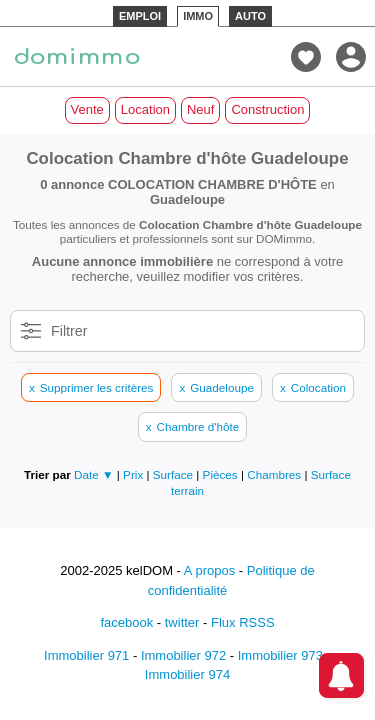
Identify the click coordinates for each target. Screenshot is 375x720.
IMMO (198, 16)
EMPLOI (140, 16)
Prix (134, 474)
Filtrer (69, 331)
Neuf (200, 109)
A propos (209, 570)
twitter (182, 622)
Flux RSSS (243, 622)
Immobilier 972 (183, 655)
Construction (267, 109)
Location (145, 109)
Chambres (275, 474)
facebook (126, 622)
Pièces (222, 474)
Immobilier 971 (86, 655)
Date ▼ (94, 474)
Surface (175, 474)
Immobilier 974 (187, 674)
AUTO (250, 16)
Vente (87, 109)
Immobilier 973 (280, 655)
